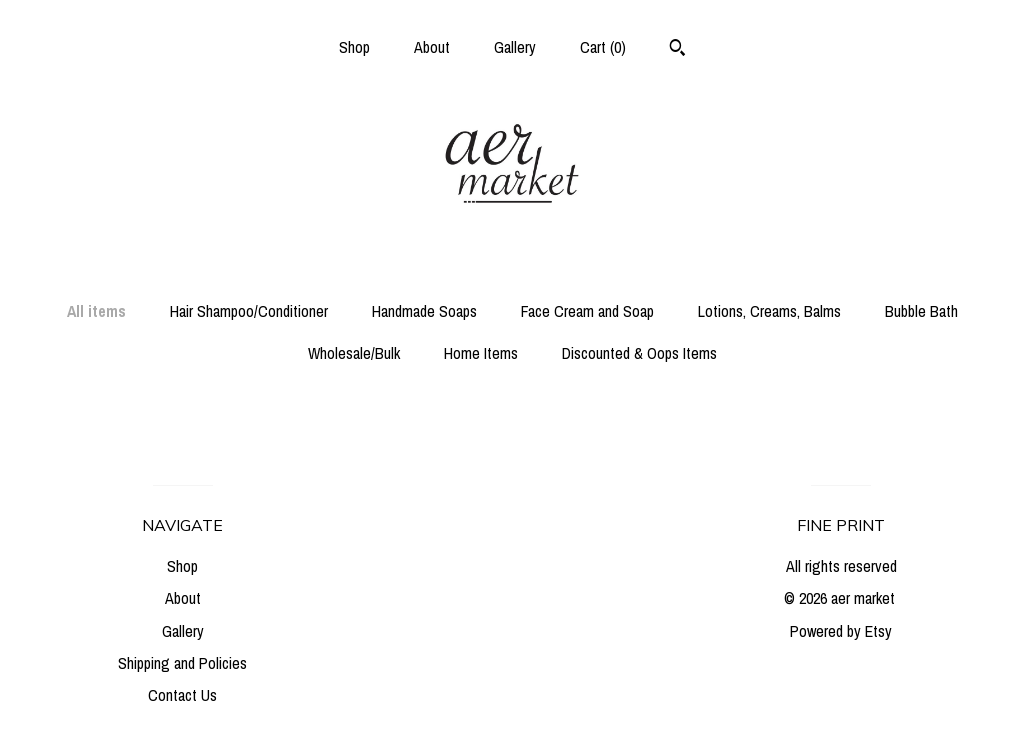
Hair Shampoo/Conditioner (249, 311)
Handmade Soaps (424, 311)
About (432, 47)
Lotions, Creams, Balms (769, 311)
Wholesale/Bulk (354, 353)
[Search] (677, 50)
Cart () (603, 47)
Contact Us (182, 695)
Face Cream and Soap (587, 311)
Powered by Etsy (841, 631)
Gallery (515, 47)
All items (96, 311)
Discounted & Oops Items (639, 353)
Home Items (481, 353)
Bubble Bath (921, 311)
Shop (354, 47)
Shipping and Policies (182, 663)
